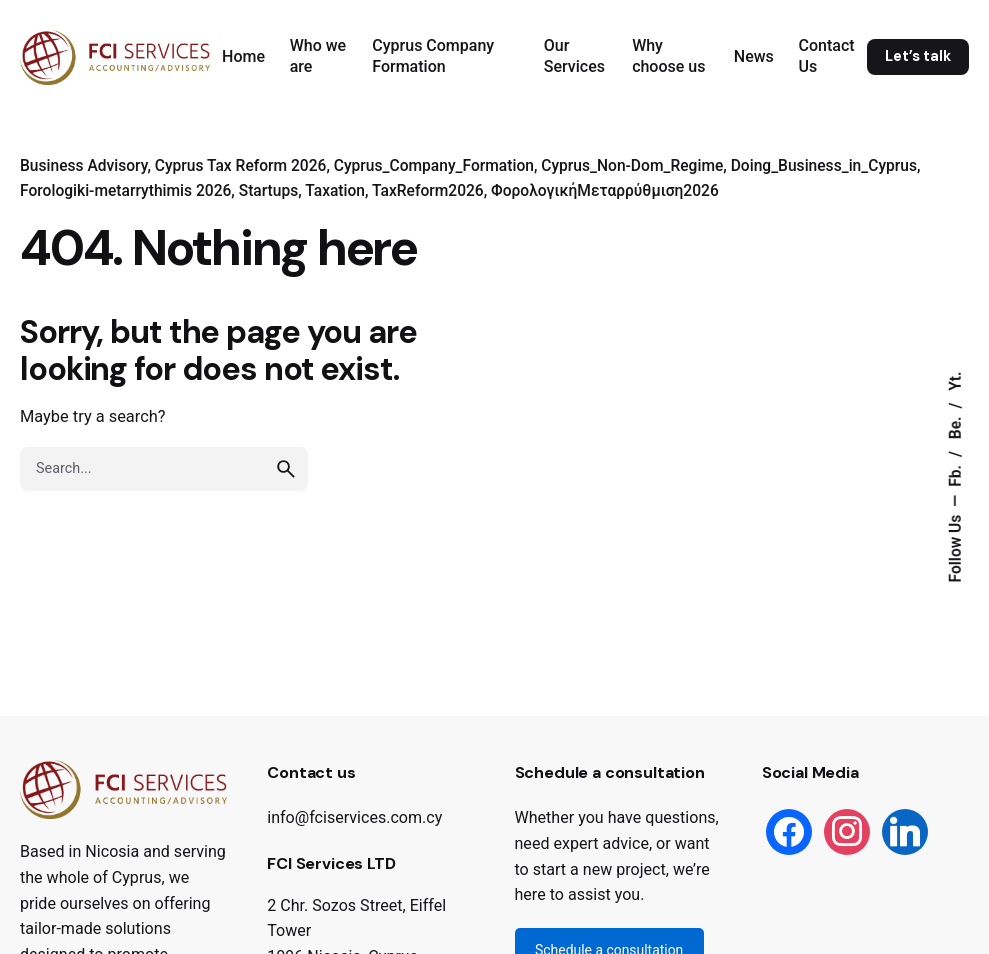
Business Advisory (83, 166)
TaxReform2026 (428, 191)
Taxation (335, 191)
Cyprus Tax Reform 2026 (241, 166)
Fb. (956, 474)
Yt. (956, 381)
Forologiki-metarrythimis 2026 (125, 191)
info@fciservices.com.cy (354, 817)
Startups (269, 191)
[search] (286, 469)
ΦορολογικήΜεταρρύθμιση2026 (605, 191)
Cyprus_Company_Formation (434, 166)
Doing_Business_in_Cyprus (824, 166)
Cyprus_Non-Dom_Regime (632, 166)
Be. (956, 426)
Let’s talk (918, 56)
